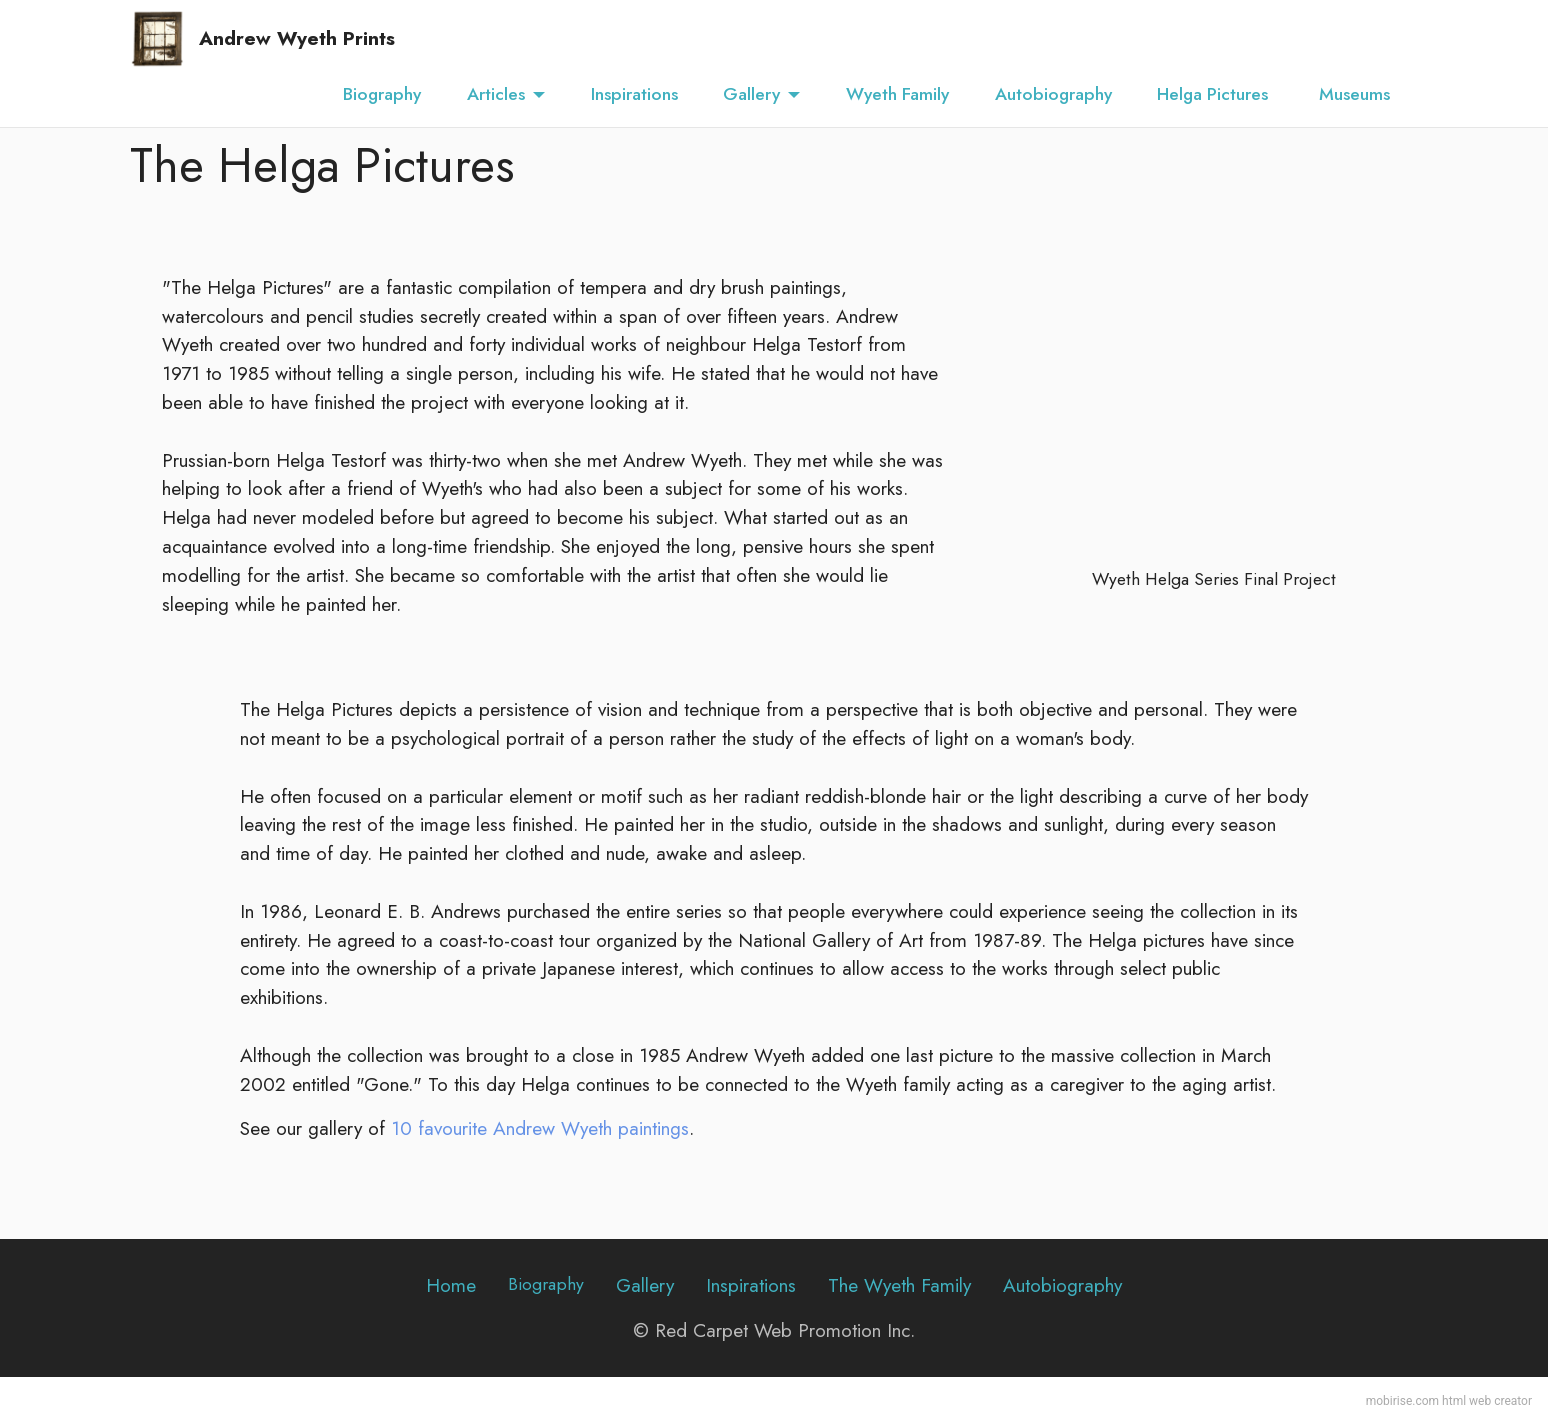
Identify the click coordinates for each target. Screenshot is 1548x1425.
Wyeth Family (897, 94)
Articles (496, 94)
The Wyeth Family (899, 1285)
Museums (1357, 94)
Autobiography (1053, 94)
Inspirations (634, 94)
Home (451, 1285)
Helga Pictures (1215, 94)
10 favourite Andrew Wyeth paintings (540, 1128)
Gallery (751, 94)
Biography (382, 94)
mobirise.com (1402, 1401)
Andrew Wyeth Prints (297, 38)
